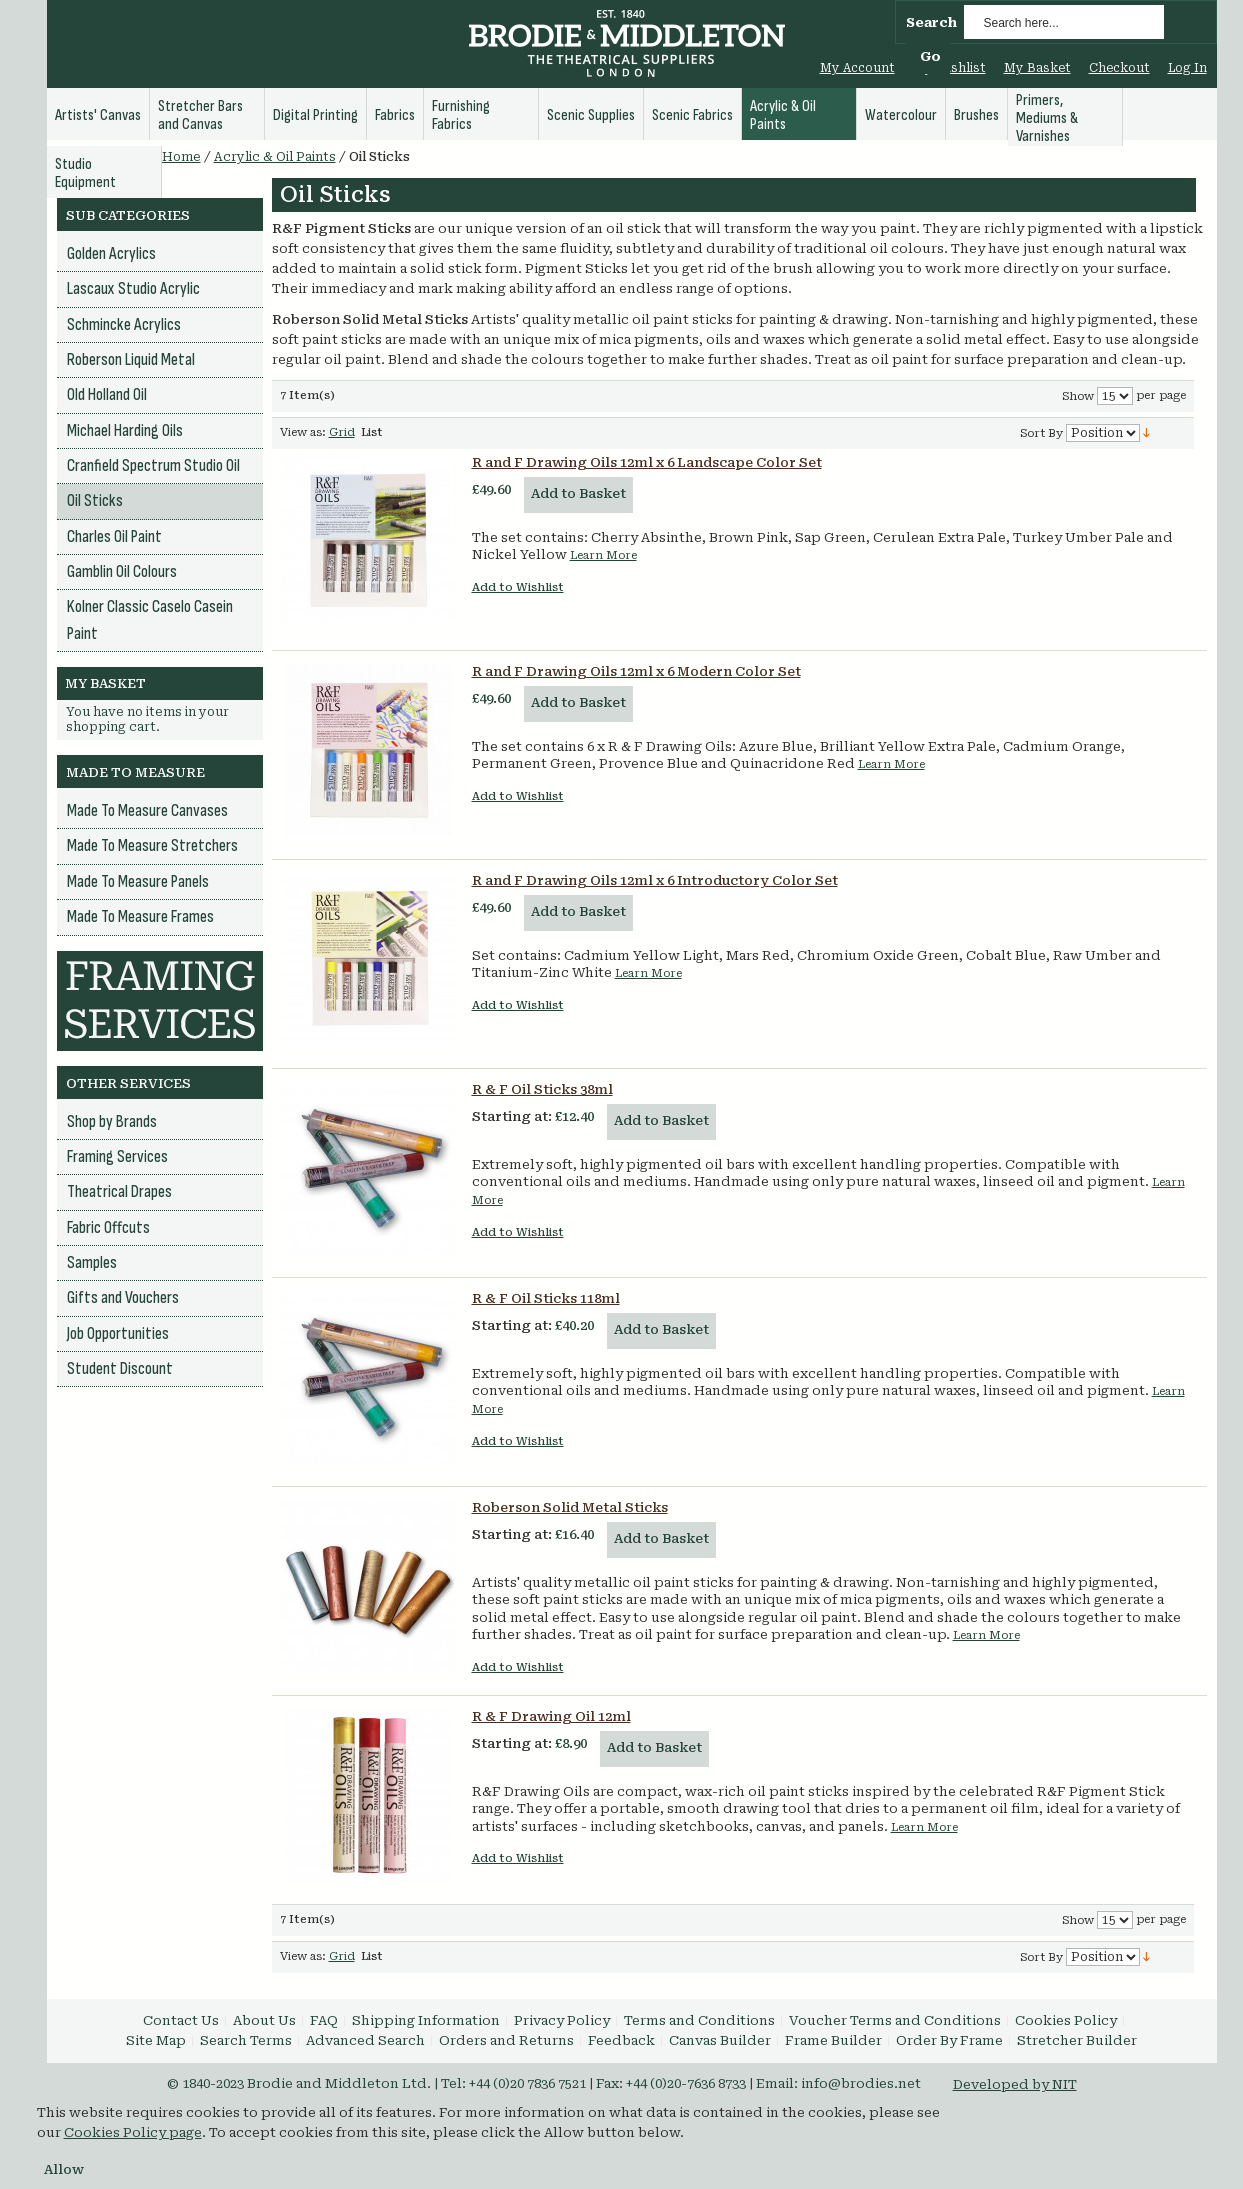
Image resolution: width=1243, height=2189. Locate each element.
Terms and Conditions (699, 2020)
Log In (1187, 68)
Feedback (621, 2040)
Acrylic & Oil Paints (275, 157)
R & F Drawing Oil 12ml (551, 1716)
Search (931, 22)
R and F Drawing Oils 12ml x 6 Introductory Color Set (655, 880)
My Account (857, 68)
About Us (264, 2020)
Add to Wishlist (518, 587)
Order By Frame (949, 2040)
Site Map (156, 2040)
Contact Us (181, 2020)
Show (1078, 396)
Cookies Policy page (133, 2132)
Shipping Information (426, 2020)
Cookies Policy (1066, 2020)
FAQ (324, 2020)
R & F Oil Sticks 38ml (542, 1089)
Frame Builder (833, 2040)
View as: (303, 432)
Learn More (603, 555)
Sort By (1041, 433)
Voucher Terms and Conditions (895, 2020)
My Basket (1037, 68)
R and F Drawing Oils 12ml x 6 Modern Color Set (636, 671)
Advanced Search (365, 2040)
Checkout (1119, 68)
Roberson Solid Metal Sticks (570, 1507)
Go (930, 56)
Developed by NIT (1015, 2084)
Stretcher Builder (1077, 2040)
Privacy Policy (562, 2020)
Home (181, 157)
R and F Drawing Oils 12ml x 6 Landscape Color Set (647, 462)
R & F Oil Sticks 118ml (546, 1298)
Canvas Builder (720, 2040)
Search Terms (246, 2040)
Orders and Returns (506, 2040)
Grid (342, 432)
